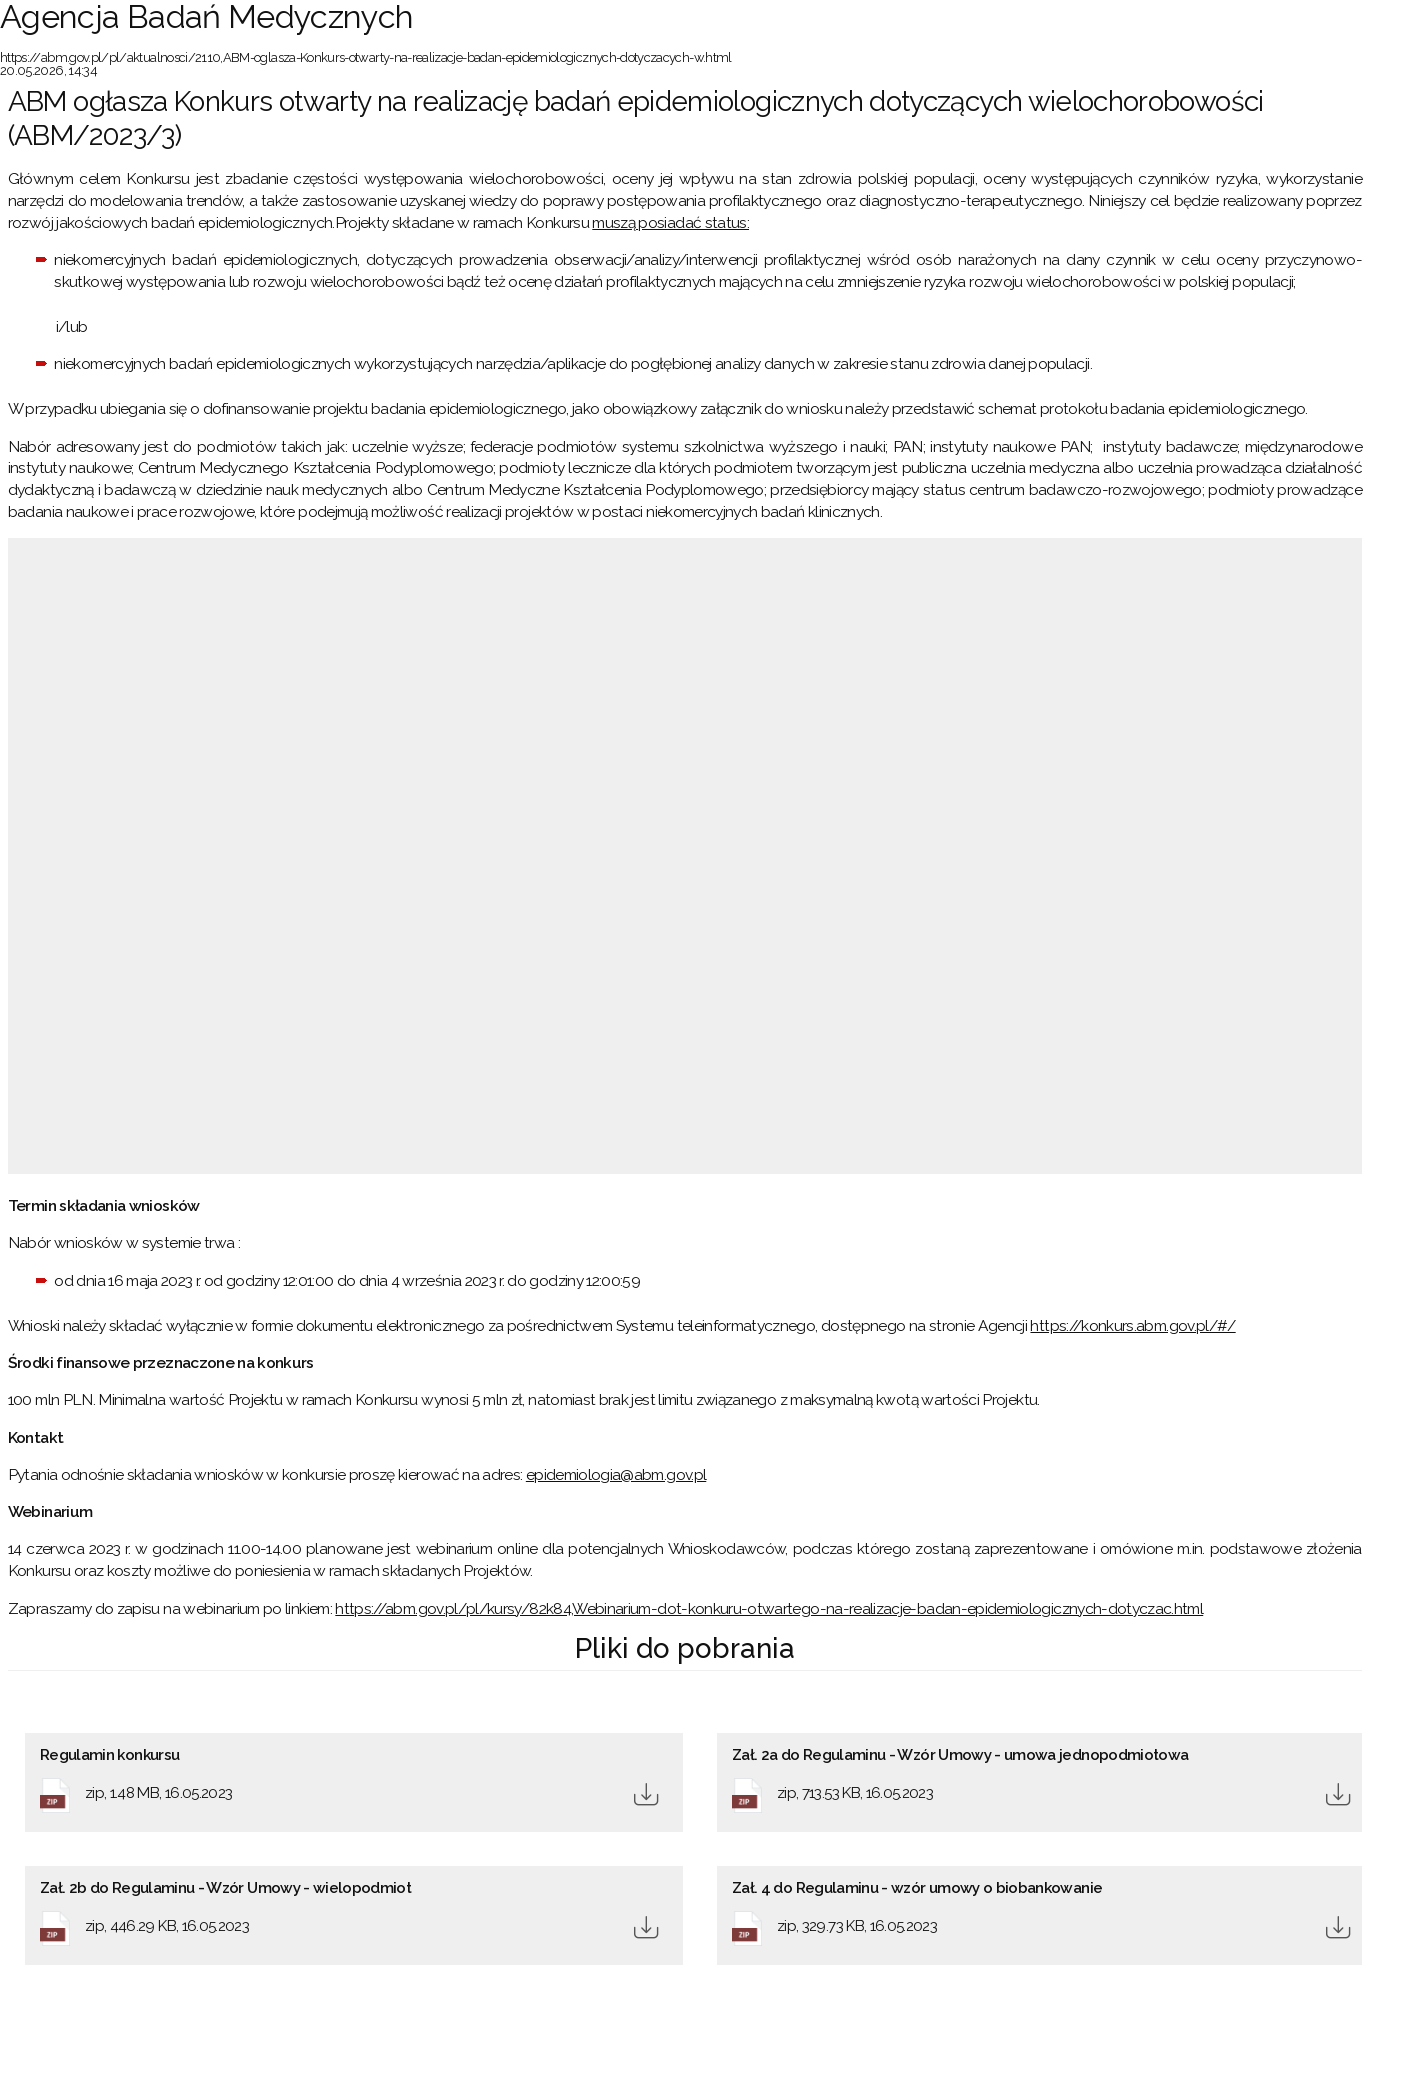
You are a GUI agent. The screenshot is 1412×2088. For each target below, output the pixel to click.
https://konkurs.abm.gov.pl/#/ (1132, 1325)
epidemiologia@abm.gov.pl (616, 1474)
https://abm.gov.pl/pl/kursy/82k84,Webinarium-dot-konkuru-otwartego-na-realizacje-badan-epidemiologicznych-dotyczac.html (769, 1608)
